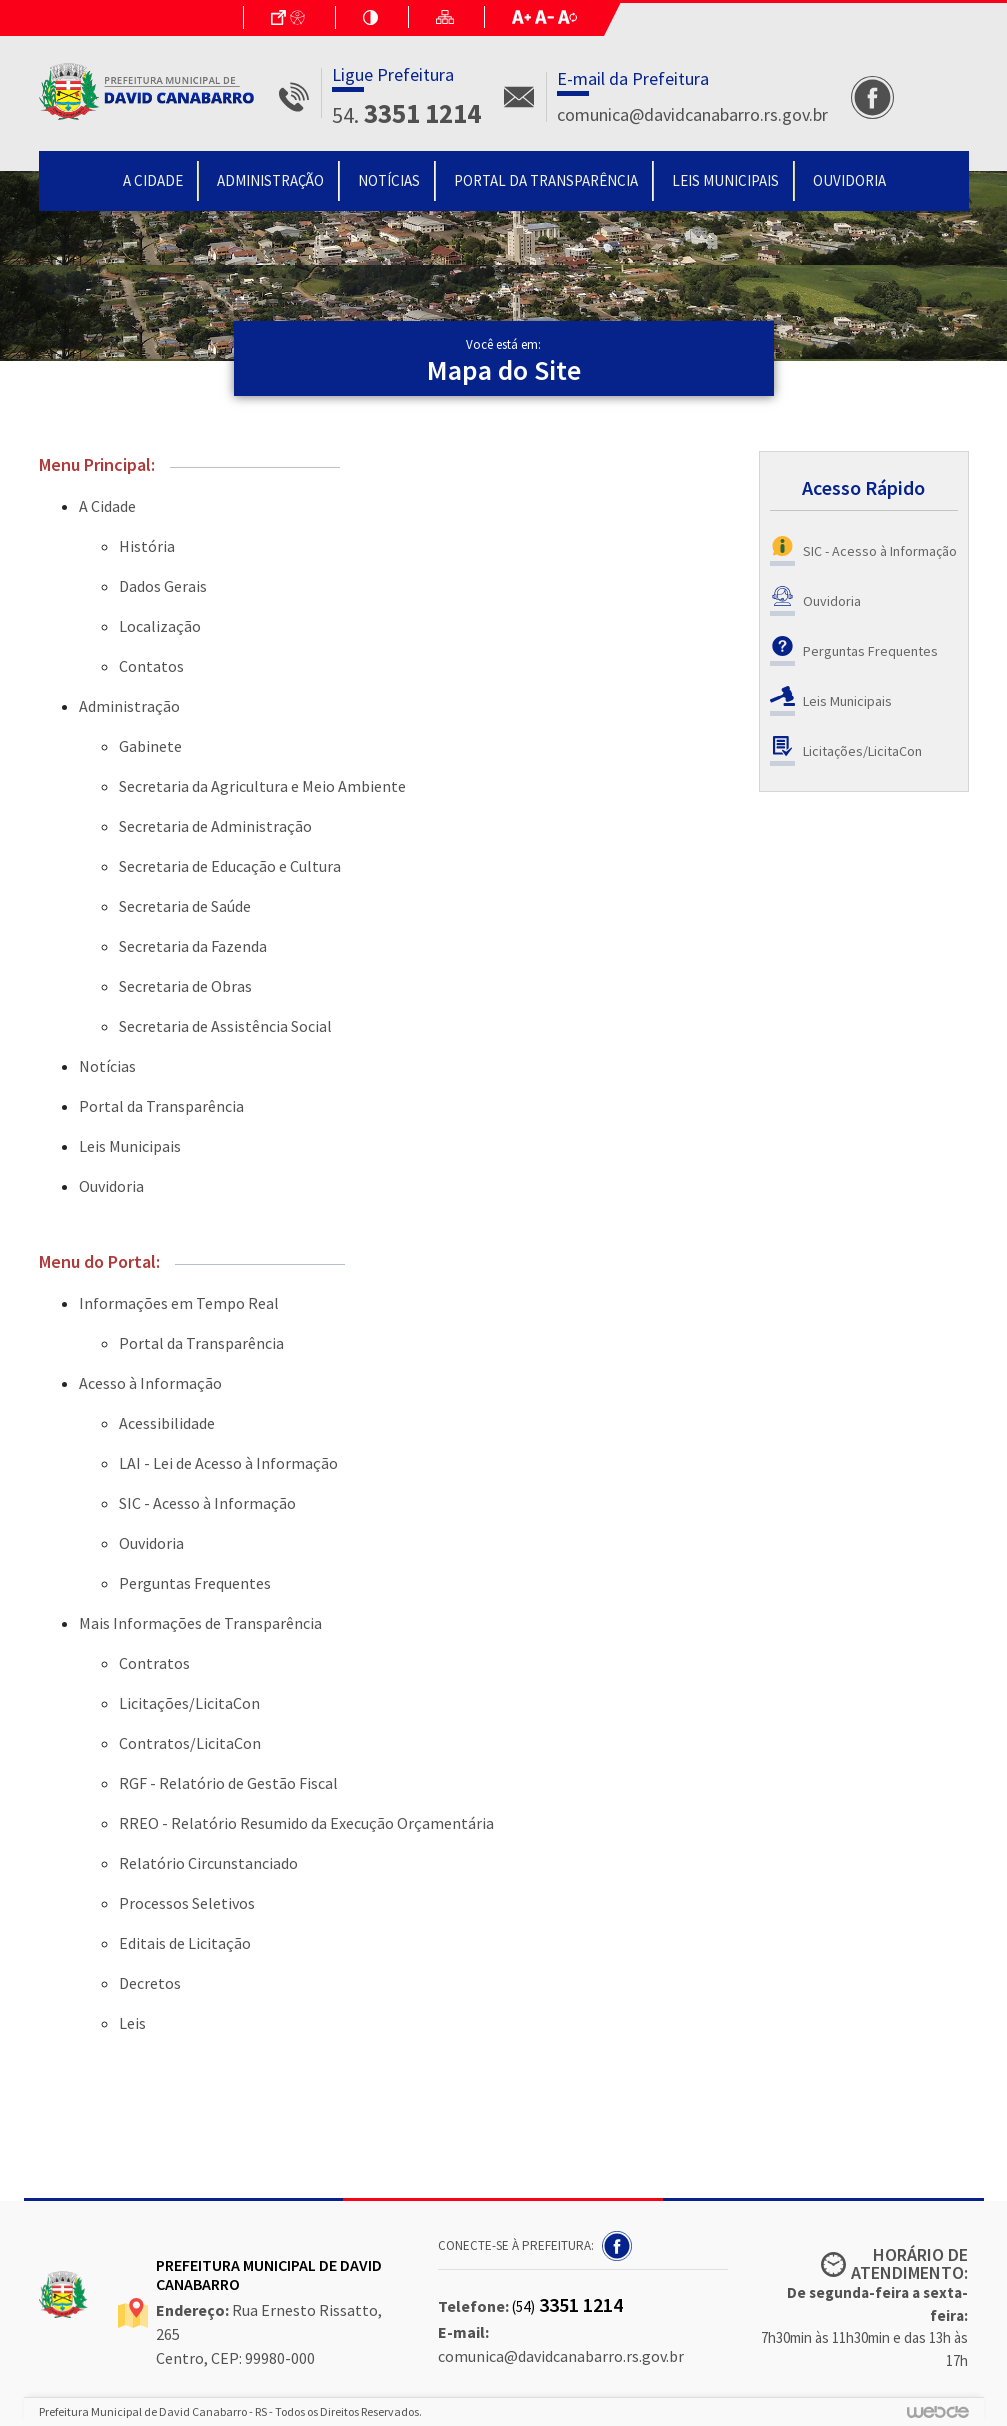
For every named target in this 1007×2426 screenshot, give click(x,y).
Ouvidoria (849, 180)
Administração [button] (270, 180)
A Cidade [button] (153, 180)
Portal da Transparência (546, 180)
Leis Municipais (725, 180)
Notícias (389, 180)
